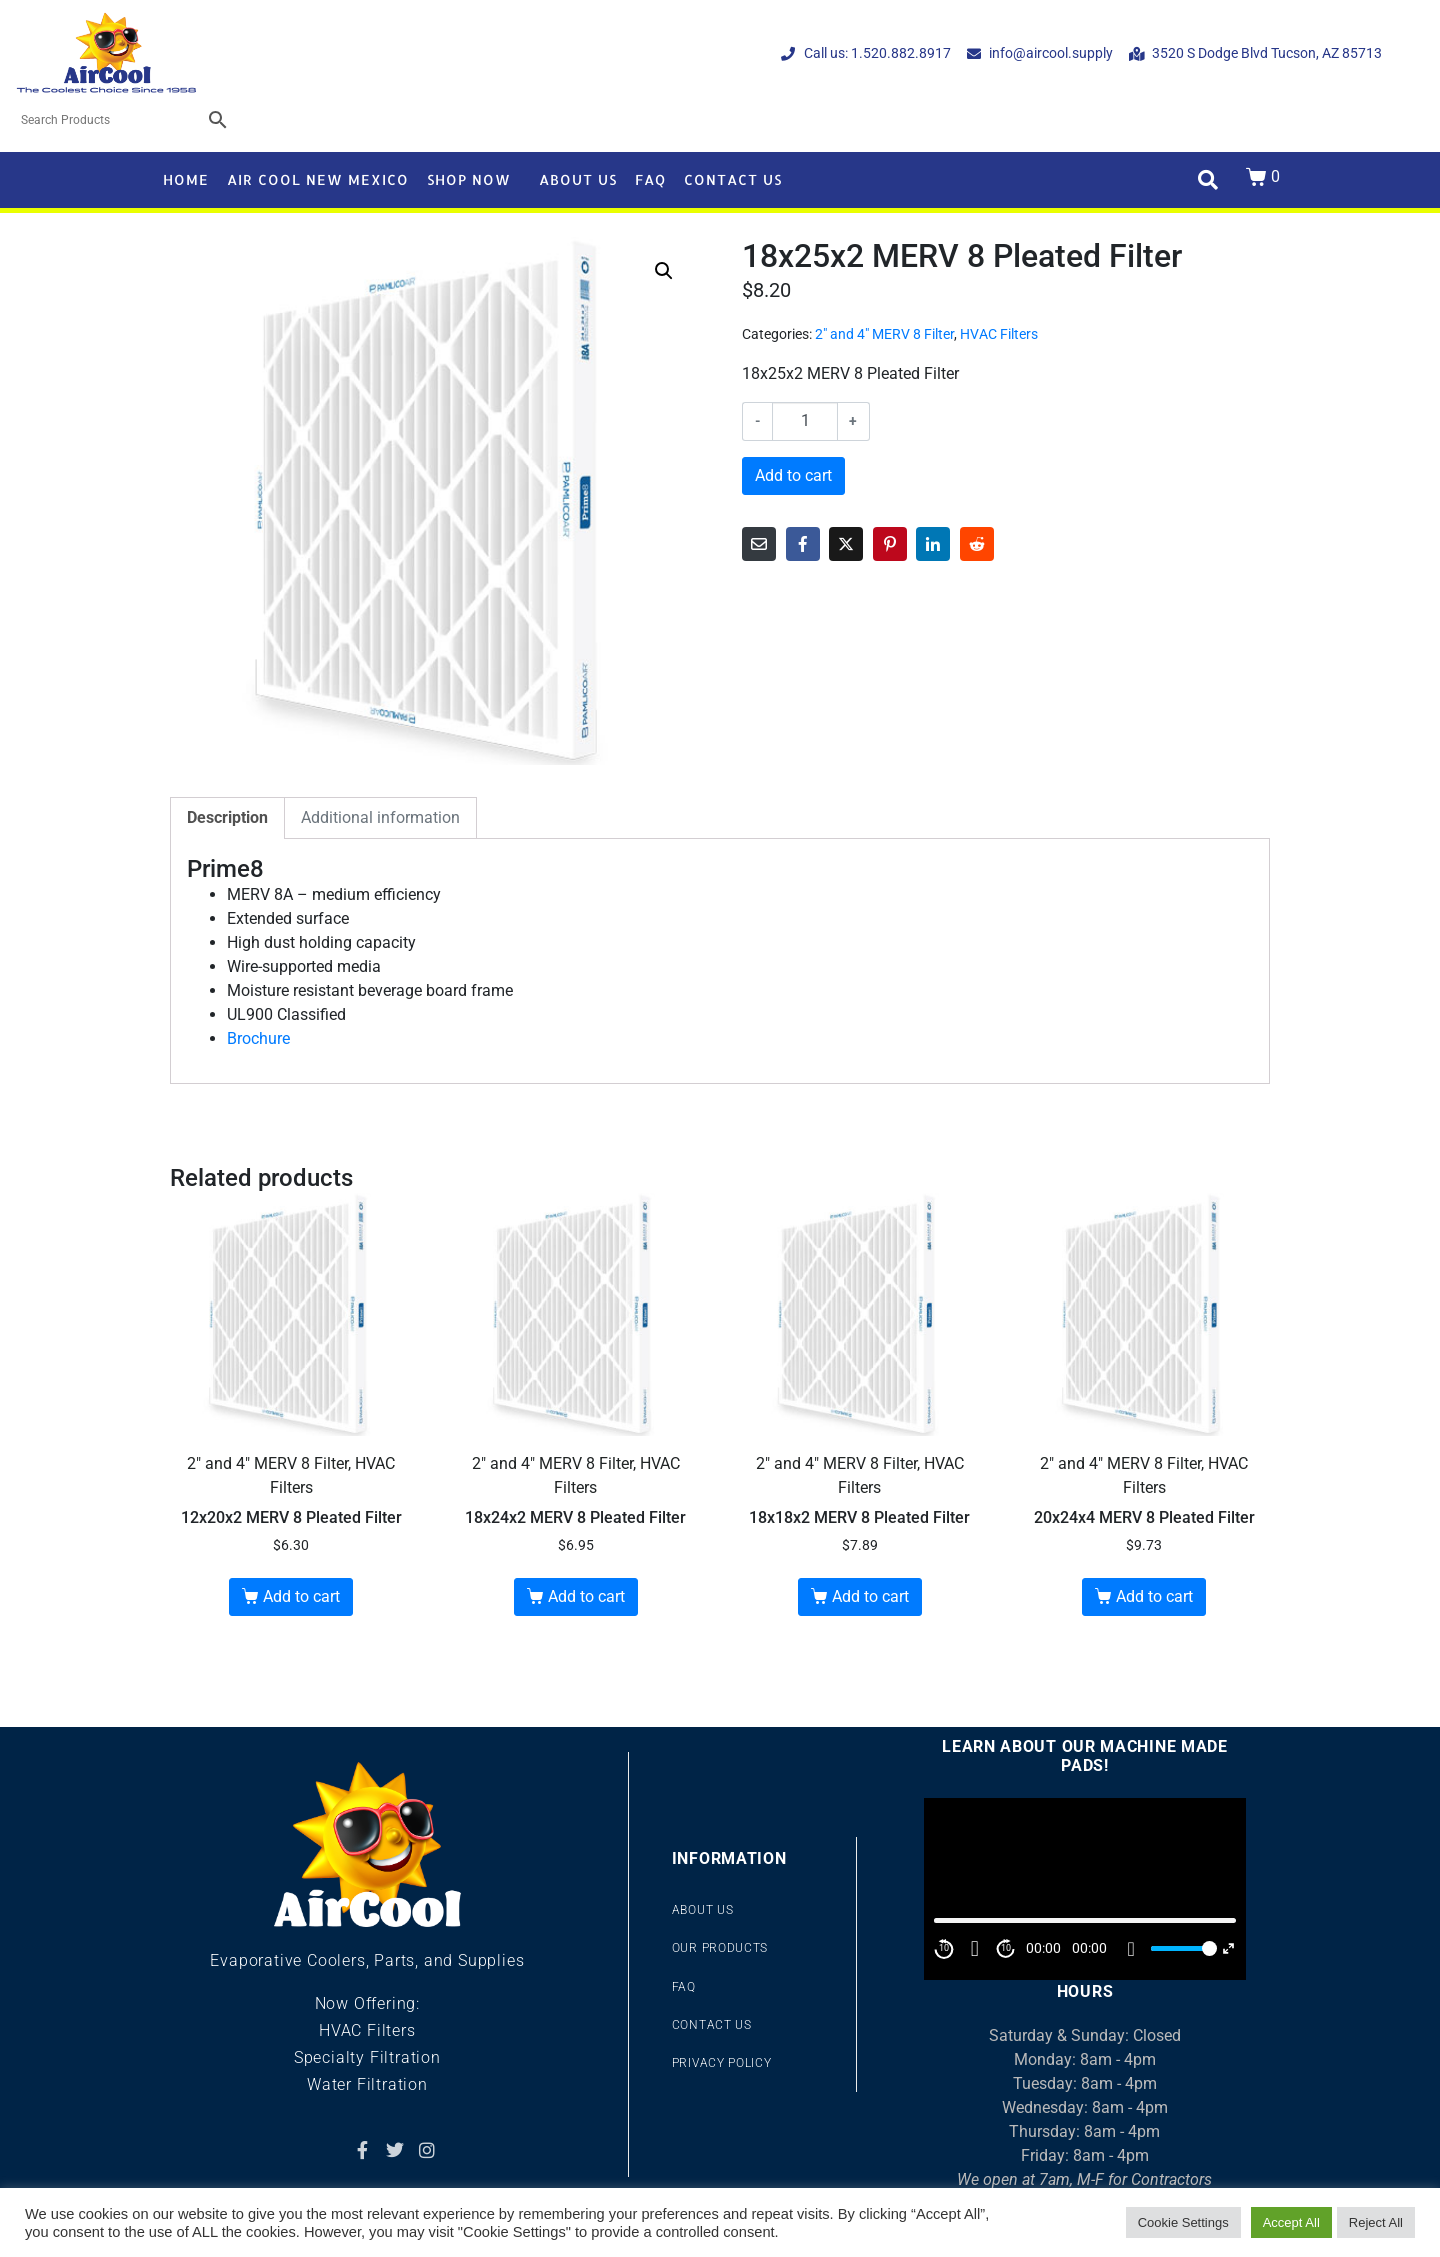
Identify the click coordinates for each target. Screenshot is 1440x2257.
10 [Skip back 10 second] (944, 1948)
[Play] (975, 1949)
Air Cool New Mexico (318, 179)
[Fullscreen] (1228, 1948)
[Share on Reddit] (977, 544)
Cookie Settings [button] (1183, 2222)
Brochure (258, 1038)
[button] (664, 271)
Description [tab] (227, 817)
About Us (578, 179)
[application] (1085, 1888)
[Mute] (1131, 1949)
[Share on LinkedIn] (933, 544)
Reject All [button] (1376, 2222)
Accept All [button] (1291, 2222)
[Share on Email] (759, 544)
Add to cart (793, 475)
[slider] (1181, 1948)
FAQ (650, 179)
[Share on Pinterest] (890, 544)
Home (186, 179)
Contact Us (733, 179)
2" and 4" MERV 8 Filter (884, 334)
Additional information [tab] (380, 817)
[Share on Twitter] (846, 544)
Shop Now (469, 179)
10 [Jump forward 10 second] (1006, 1948)
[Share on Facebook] (803, 544)
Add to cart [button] (301, 1596)
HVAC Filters (999, 334)
